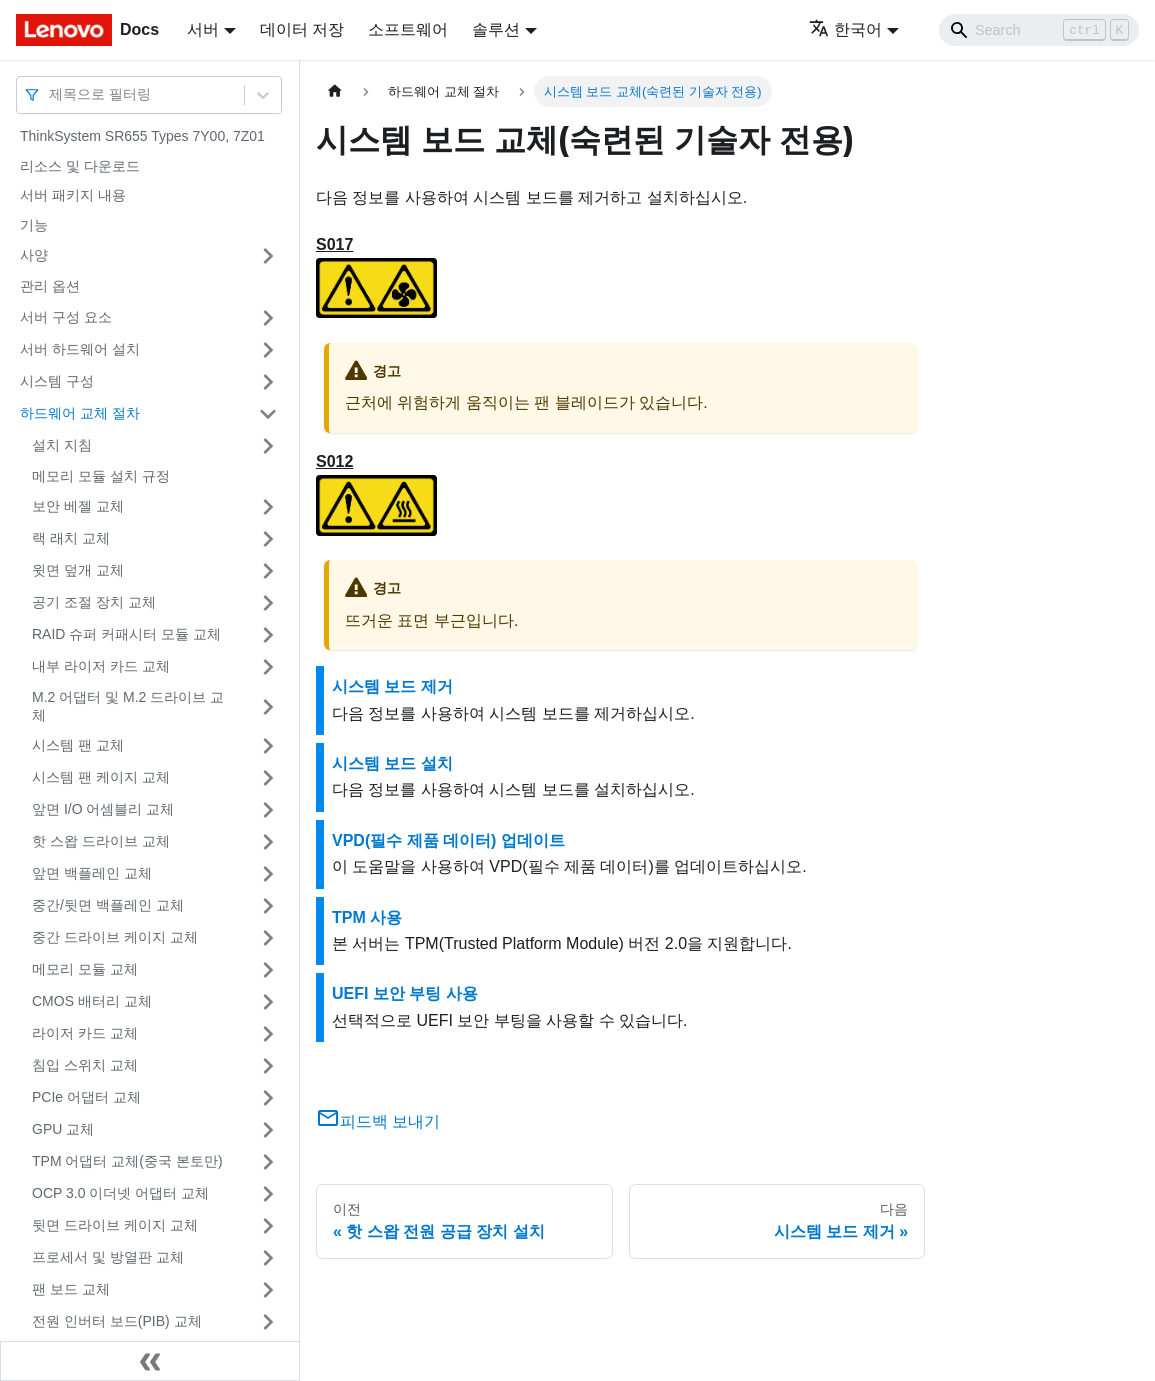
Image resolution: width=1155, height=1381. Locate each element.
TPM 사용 (367, 917)
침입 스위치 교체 (85, 1065)
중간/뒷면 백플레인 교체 (108, 905)
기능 (34, 225)
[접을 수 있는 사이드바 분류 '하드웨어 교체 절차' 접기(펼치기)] (268, 414)
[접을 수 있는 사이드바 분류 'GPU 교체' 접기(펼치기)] (268, 1130)
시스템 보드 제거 (392, 686)
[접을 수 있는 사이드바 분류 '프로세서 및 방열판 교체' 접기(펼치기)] (268, 1258)
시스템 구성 (57, 381)
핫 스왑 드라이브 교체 (101, 841)
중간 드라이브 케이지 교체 (115, 937)
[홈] (335, 91)
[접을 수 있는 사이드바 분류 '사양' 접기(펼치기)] (268, 256)
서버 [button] (203, 29)
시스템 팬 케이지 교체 (101, 777)
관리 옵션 (50, 286)
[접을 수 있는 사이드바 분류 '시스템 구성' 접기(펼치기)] (268, 382)
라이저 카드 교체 (85, 1033)
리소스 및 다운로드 (80, 166)
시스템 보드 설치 (392, 763)
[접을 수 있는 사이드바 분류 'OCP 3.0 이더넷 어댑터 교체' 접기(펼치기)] (268, 1194)
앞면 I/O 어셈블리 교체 (103, 809)
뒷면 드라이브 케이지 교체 (115, 1225)
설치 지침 (62, 445)
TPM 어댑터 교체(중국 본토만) (127, 1161)
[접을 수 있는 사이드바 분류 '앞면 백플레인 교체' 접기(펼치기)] (268, 874)
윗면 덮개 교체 (78, 570)
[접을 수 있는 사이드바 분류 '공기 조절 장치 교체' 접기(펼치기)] (268, 603)
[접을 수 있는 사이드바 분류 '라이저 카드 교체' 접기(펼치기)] (268, 1034)
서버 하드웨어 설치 (80, 349)
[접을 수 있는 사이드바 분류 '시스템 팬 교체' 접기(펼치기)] (268, 746)
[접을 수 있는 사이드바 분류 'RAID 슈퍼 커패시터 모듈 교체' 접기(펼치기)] (268, 635)
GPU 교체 (63, 1129)
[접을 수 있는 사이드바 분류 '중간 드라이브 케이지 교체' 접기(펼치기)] (268, 938)
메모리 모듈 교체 (85, 969)
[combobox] (51, 94)
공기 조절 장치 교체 (94, 602)
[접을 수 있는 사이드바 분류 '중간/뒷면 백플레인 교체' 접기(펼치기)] (268, 906)
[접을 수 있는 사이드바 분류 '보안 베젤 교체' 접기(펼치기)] (268, 507)
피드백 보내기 (378, 1121)
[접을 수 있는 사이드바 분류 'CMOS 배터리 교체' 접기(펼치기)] (268, 1002)
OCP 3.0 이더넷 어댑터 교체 (120, 1193)
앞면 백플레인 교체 (92, 873)
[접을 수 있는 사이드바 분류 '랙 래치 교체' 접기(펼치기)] (268, 539)
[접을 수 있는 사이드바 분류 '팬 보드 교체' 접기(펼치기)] (268, 1290)
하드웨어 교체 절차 (80, 413)
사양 (34, 255)
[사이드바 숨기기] (150, 1361)
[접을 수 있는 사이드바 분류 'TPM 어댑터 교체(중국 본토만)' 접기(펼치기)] (268, 1162)
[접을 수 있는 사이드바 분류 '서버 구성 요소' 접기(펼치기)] (268, 318)
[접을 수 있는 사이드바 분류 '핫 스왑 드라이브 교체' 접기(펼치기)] (268, 842)
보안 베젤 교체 (78, 506)
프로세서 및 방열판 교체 (108, 1257)
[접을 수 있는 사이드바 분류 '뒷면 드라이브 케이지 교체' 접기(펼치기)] (268, 1226)
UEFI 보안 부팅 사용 (405, 993)
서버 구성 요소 (66, 317)
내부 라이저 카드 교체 (101, 666)
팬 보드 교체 (71, 1289)
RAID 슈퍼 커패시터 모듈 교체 (126, 634)
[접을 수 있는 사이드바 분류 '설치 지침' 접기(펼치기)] (268, 446)
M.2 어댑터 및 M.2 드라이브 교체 (128, 706)
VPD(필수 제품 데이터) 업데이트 (448, 840)
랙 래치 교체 (71, 538)
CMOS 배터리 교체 (92, 1001)
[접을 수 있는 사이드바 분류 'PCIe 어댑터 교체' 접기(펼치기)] (268, 1098)
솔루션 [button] (496, 29)
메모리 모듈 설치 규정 (101, 476)
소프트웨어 (408, 29)
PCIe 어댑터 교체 (86, 1097)
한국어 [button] (845, 29)
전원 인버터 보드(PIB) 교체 (117, 1321)
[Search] (1039, 30)
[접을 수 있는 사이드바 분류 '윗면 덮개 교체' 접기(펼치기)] (268, 571)
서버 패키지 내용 (73, 195)
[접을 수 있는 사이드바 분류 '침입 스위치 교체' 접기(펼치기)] (268, 1066)
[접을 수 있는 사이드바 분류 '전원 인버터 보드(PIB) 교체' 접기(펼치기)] (268, 1322)
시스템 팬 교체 (78, 745)
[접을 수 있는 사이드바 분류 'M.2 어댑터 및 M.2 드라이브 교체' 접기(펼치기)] (268, 706)
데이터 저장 (302, 29)
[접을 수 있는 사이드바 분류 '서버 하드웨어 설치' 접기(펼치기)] (268, 350)
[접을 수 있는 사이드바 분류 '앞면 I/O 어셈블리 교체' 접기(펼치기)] (268, 810)
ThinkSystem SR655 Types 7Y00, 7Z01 (142, 136)
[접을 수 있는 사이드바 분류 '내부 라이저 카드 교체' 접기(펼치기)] (268, 667)
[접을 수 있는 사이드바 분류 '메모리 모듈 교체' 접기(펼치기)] (268, 970)
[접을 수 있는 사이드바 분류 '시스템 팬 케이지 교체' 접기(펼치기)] (268, 778)
